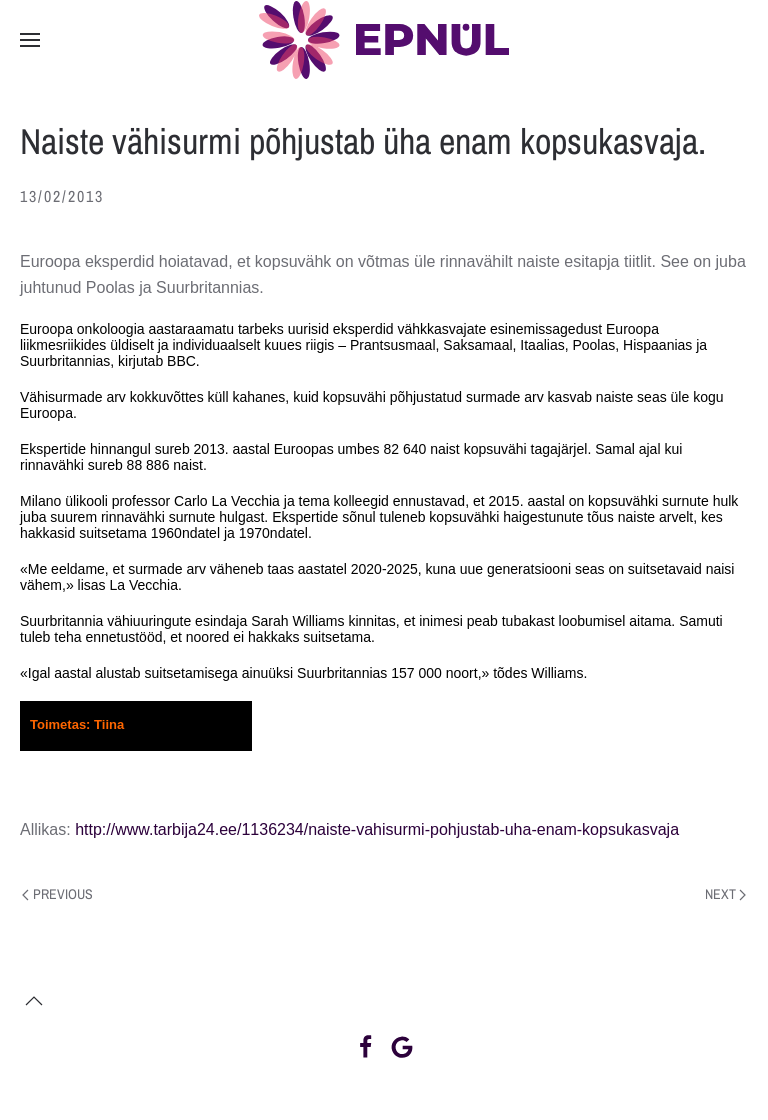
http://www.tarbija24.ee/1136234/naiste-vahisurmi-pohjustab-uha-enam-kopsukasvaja (377, 829)
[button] (30, 40)
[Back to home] (384, 40)
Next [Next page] (726, 894)
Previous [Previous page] (57, 894)
